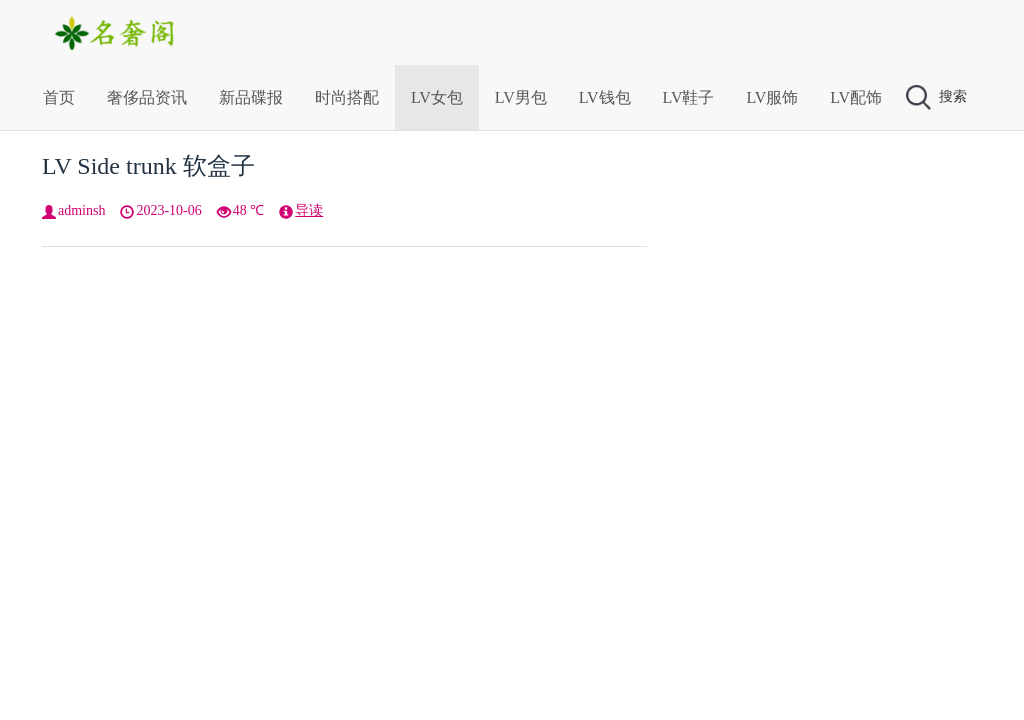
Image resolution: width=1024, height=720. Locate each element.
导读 (309, 210)
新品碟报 (251, 97)
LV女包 (437, 97)
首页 (59, 97)
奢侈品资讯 (147, 97)
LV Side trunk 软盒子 (148, 166)
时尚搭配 (347, 97)
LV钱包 (605, 97)
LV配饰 (856, 97)
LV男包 (521, 97)
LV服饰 (772, 97)
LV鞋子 (689, 97)
